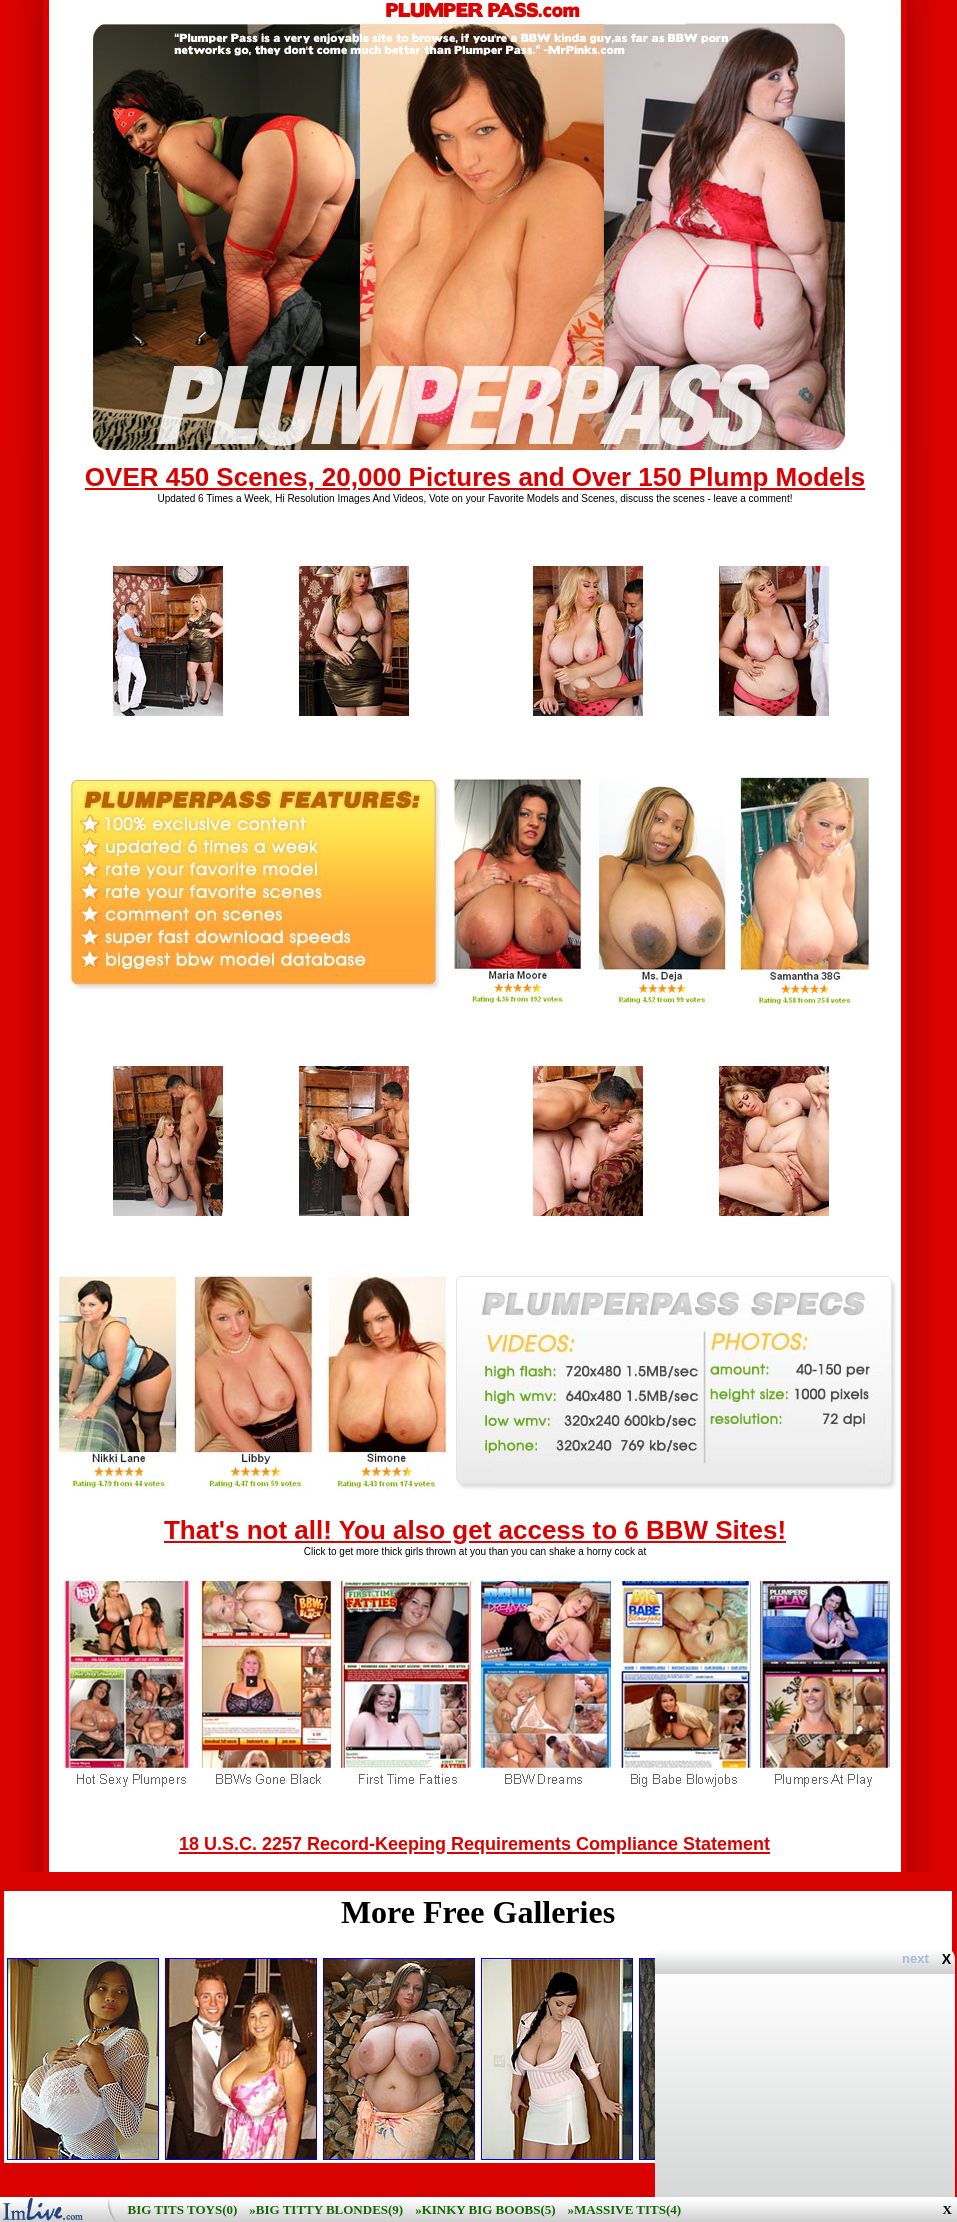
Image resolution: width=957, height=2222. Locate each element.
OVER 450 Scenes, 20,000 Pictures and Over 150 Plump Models (475, 477)
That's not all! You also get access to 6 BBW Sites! (475, 1530)
